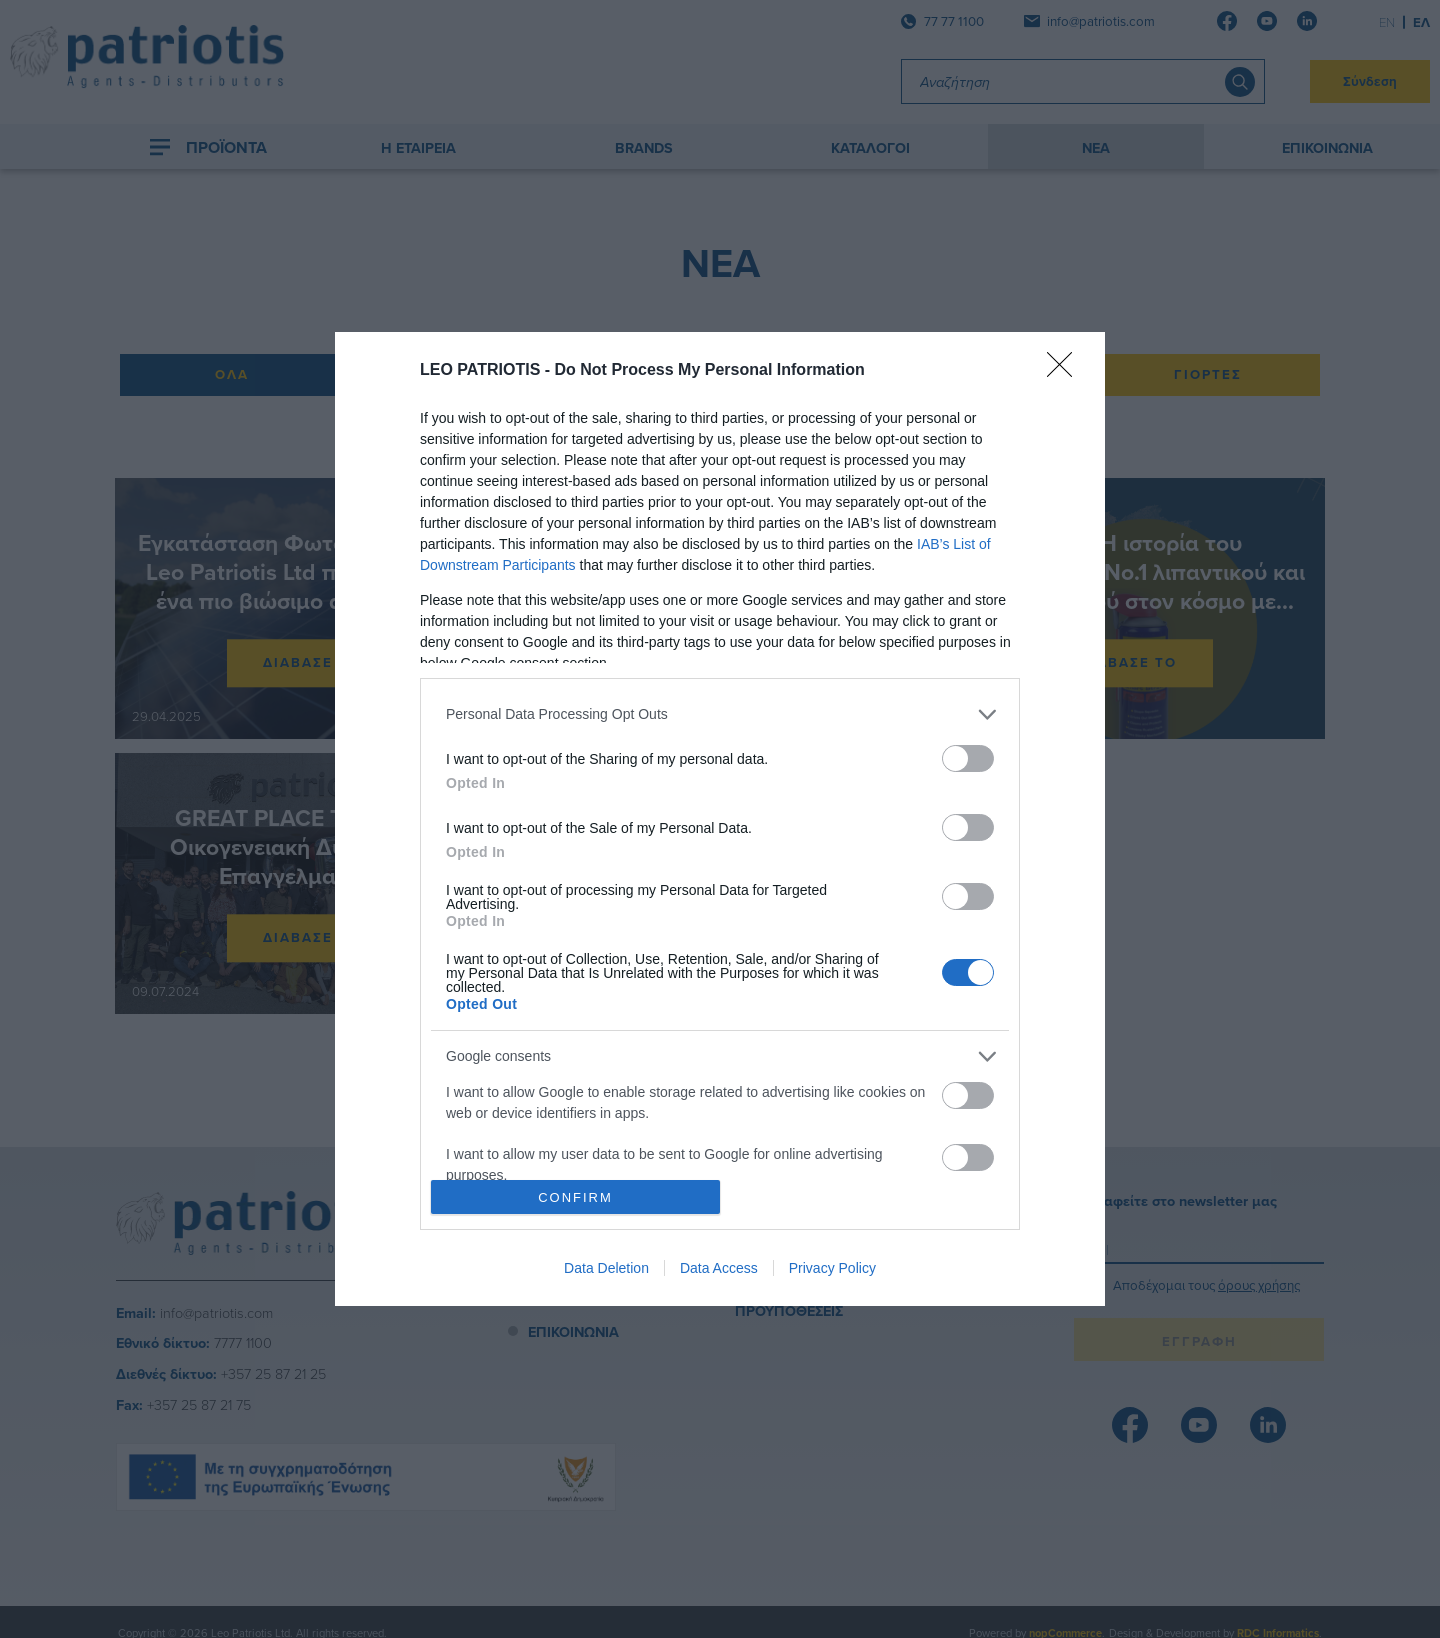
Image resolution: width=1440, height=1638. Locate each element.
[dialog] (720, 819)
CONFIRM (575, 1197)
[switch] (968, 758)
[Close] (1066, 371)
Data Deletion (606, 1268)
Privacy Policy (832, 1268)
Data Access (719, 1268)
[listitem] (720, 714)
